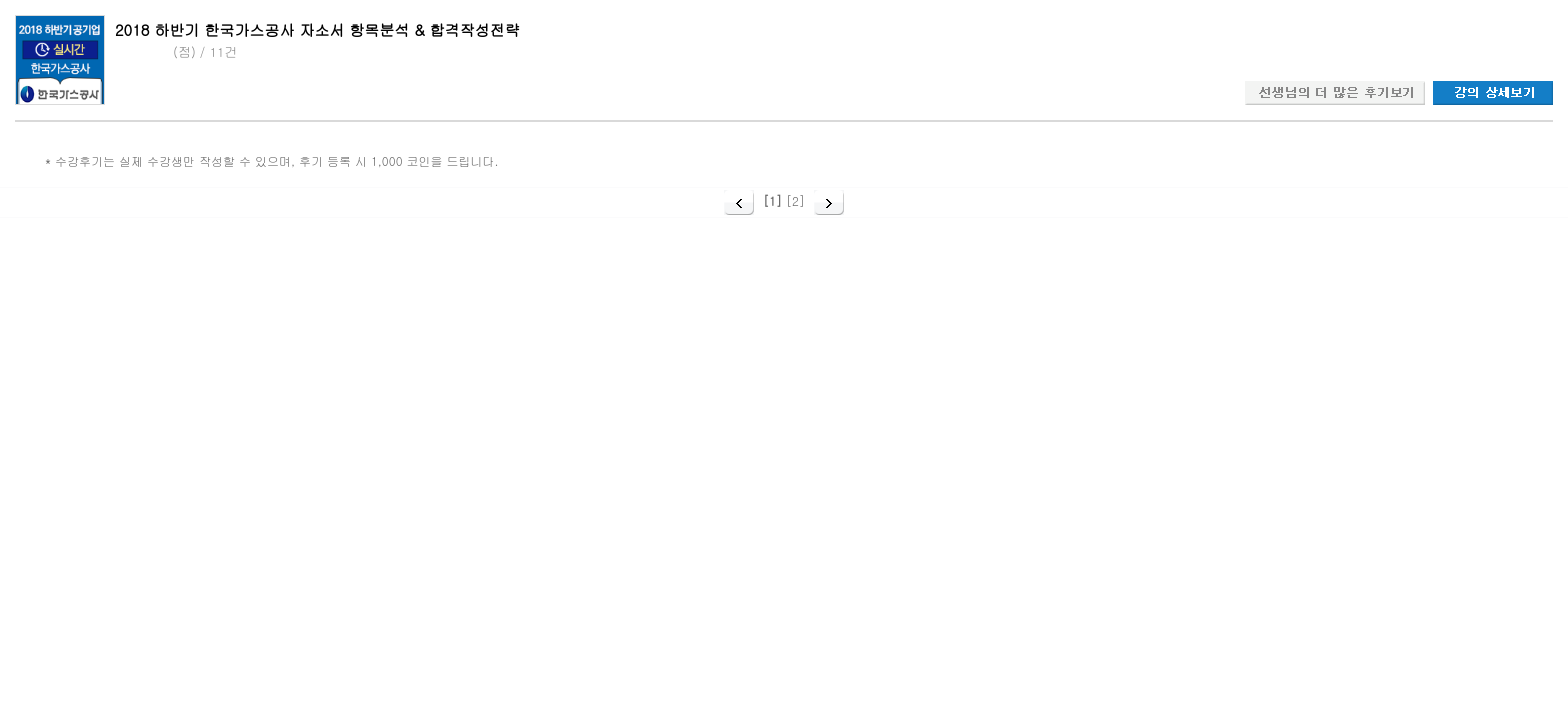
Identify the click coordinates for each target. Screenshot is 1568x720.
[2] (795, 200)
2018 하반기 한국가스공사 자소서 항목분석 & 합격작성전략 (317, 29)
